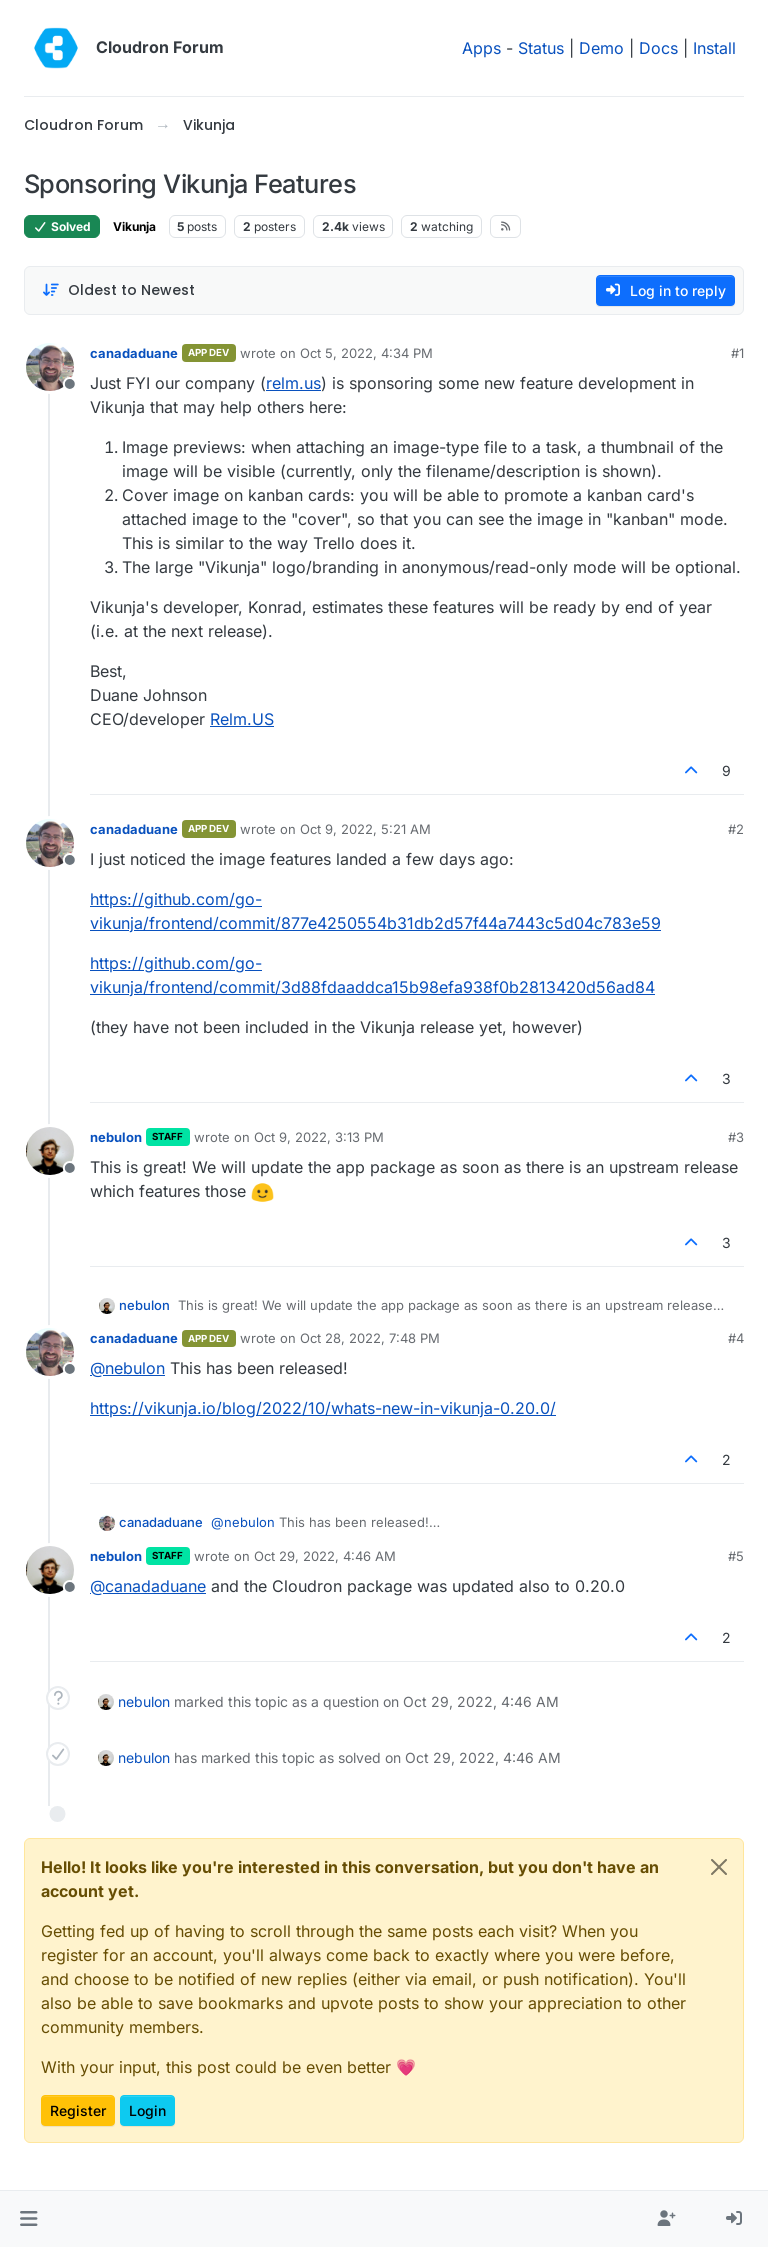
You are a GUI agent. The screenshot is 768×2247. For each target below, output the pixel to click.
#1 (737, 353)
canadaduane (134, 353)
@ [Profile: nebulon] (127, 1368)
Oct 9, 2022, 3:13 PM (319, 1137)
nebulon (116, 1137)
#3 (736, 1137)
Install (714, 48)
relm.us (293, 383)
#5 (736, 1556)
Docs (658, 48)
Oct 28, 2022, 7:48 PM (370, 1338)
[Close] (719, 1867)
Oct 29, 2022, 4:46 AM (325, 1556)
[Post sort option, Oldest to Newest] (118, 290)
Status (541, 48)
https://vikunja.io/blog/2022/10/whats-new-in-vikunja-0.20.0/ (323, 1408)
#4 (736, 1338)
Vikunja (134, 226)
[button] (28, 2219)
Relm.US (242, 719)
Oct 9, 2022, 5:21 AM (365, 829)
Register (78, 2110)
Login (147, 2110)
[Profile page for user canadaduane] (50, 367)
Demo (601, 48)
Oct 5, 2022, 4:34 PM (366, 353)
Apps (481, 48)
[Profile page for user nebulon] (50, 1151)
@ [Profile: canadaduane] (148, 1586)
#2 (736, 829)
